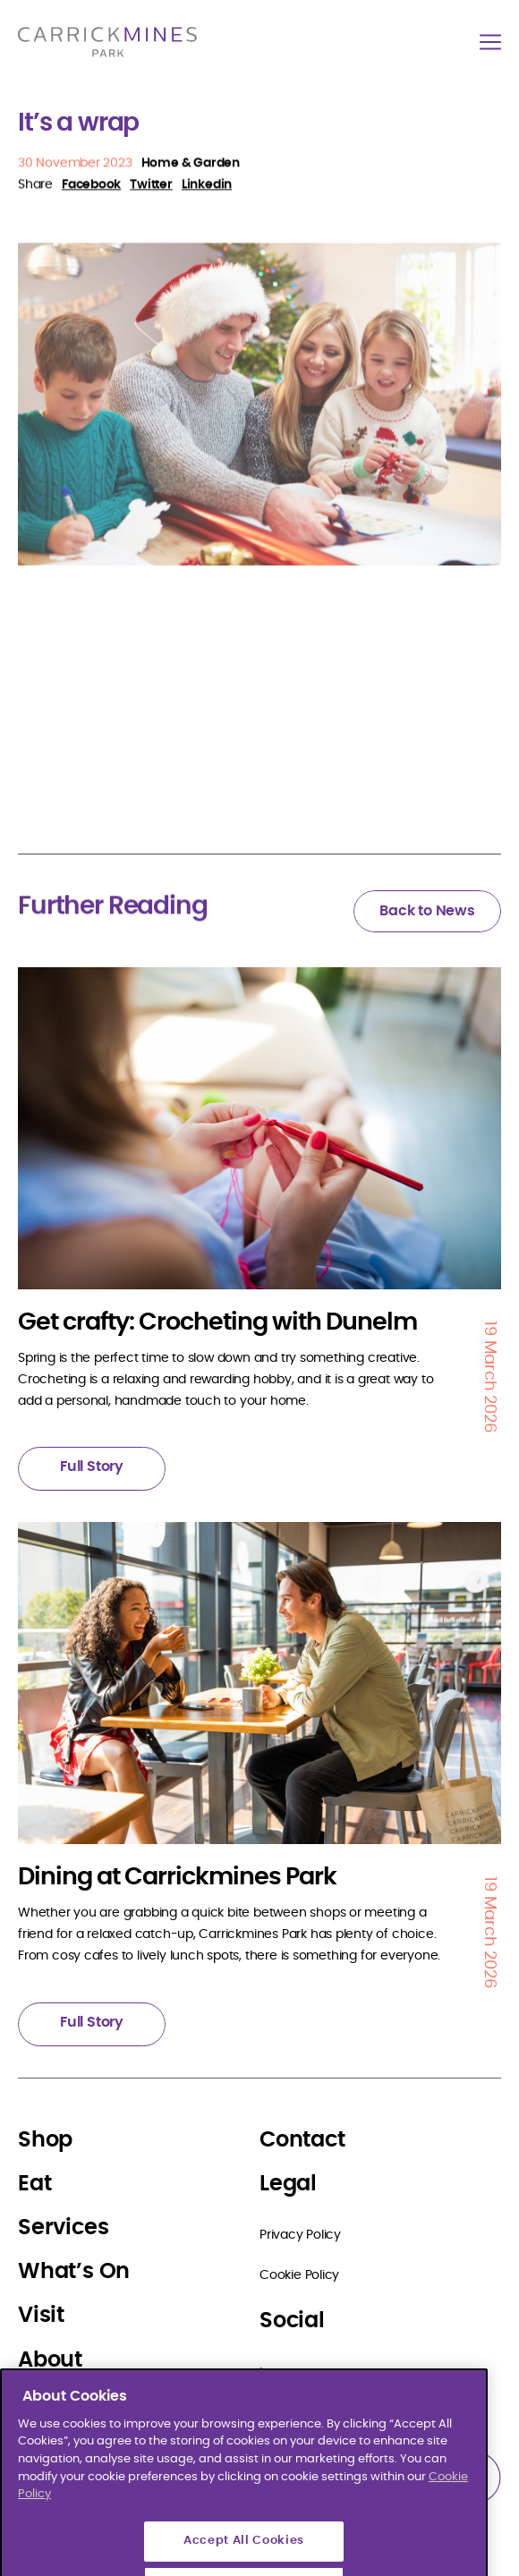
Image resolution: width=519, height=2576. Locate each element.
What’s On (74, 2272)
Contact (302, 2140)
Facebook (289, 2413)
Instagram (290, 2373)
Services (63, 2228)
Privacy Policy (300, 2235)
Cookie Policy (299, 2275)
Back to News (426, 911)
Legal (288, 2184)
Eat (34, 2184)
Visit (41, 2315)
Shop (45, 2140)
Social (292, 2321)
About (50, 2360)
